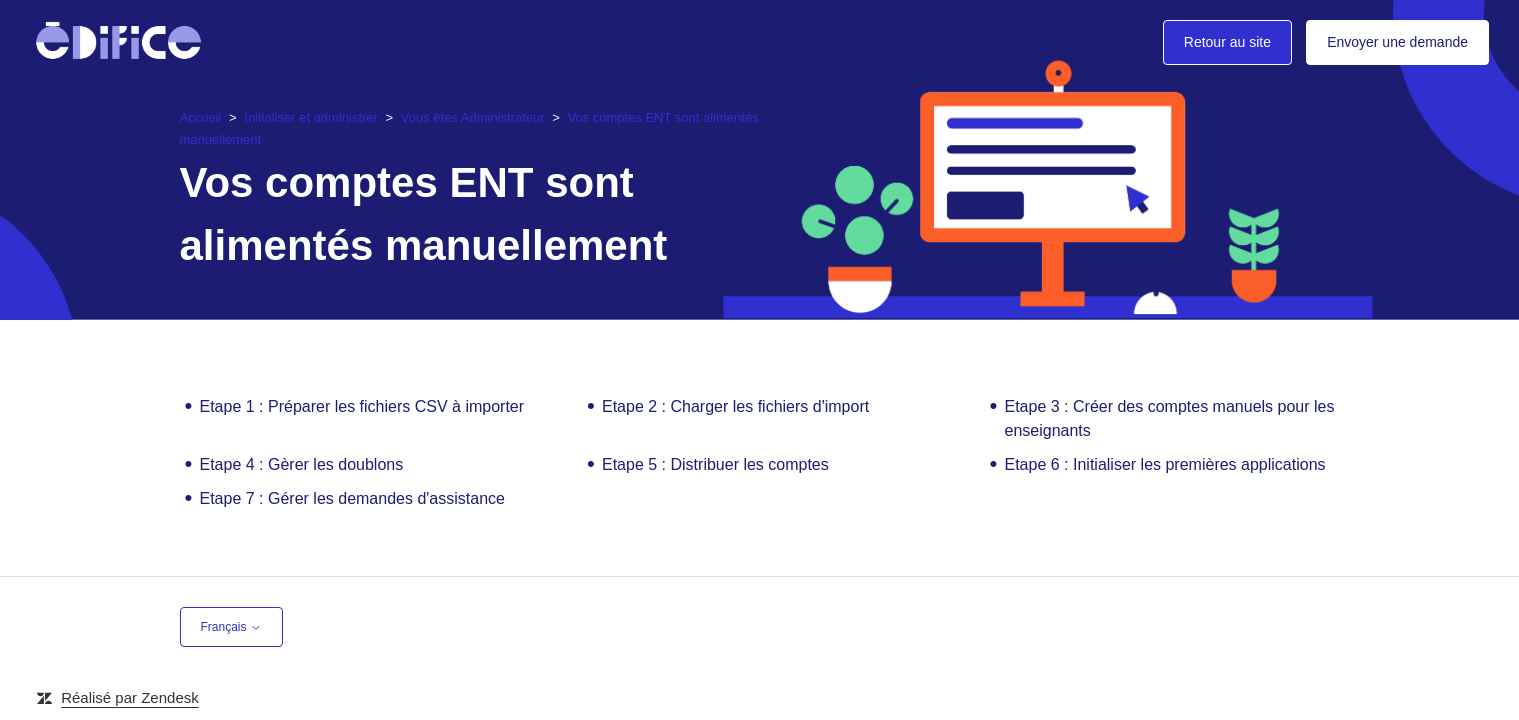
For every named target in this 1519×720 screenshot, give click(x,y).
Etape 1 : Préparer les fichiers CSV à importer (362, 406)
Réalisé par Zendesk (130, 697)
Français (231, 627)
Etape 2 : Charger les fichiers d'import (735, 406)
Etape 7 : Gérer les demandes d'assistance (352, 498)
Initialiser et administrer (311, 116)
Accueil (201, 116)
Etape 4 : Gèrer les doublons (302, 464)
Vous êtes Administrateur (474, 116)
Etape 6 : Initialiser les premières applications (1165, 464)
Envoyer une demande (1397, 42)
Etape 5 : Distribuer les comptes (715, 464)
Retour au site (1227, 42)
